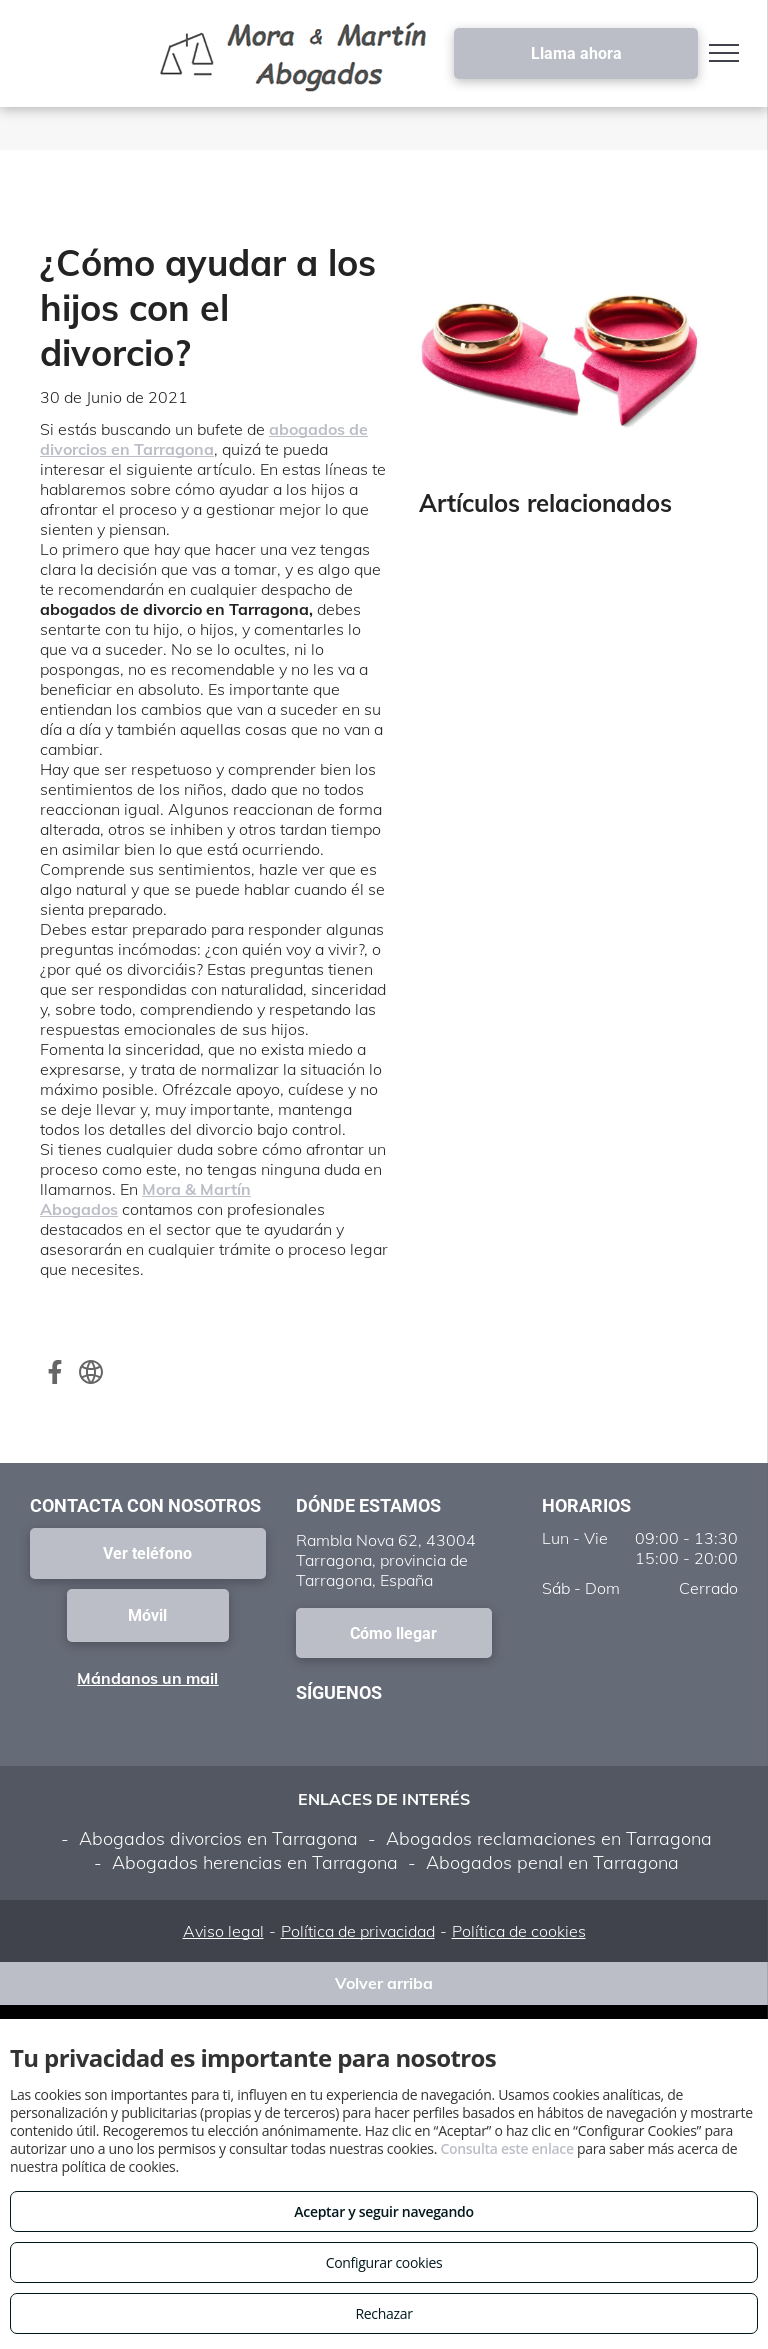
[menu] (724, 53)
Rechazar (383, 2313)
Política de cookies (519, 1931)
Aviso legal (223, 1931)
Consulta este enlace (506, 2148)
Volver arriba (384, 1983)
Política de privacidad (358, 1931)
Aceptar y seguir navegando (383, 2211)
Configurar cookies (384, 2262)
